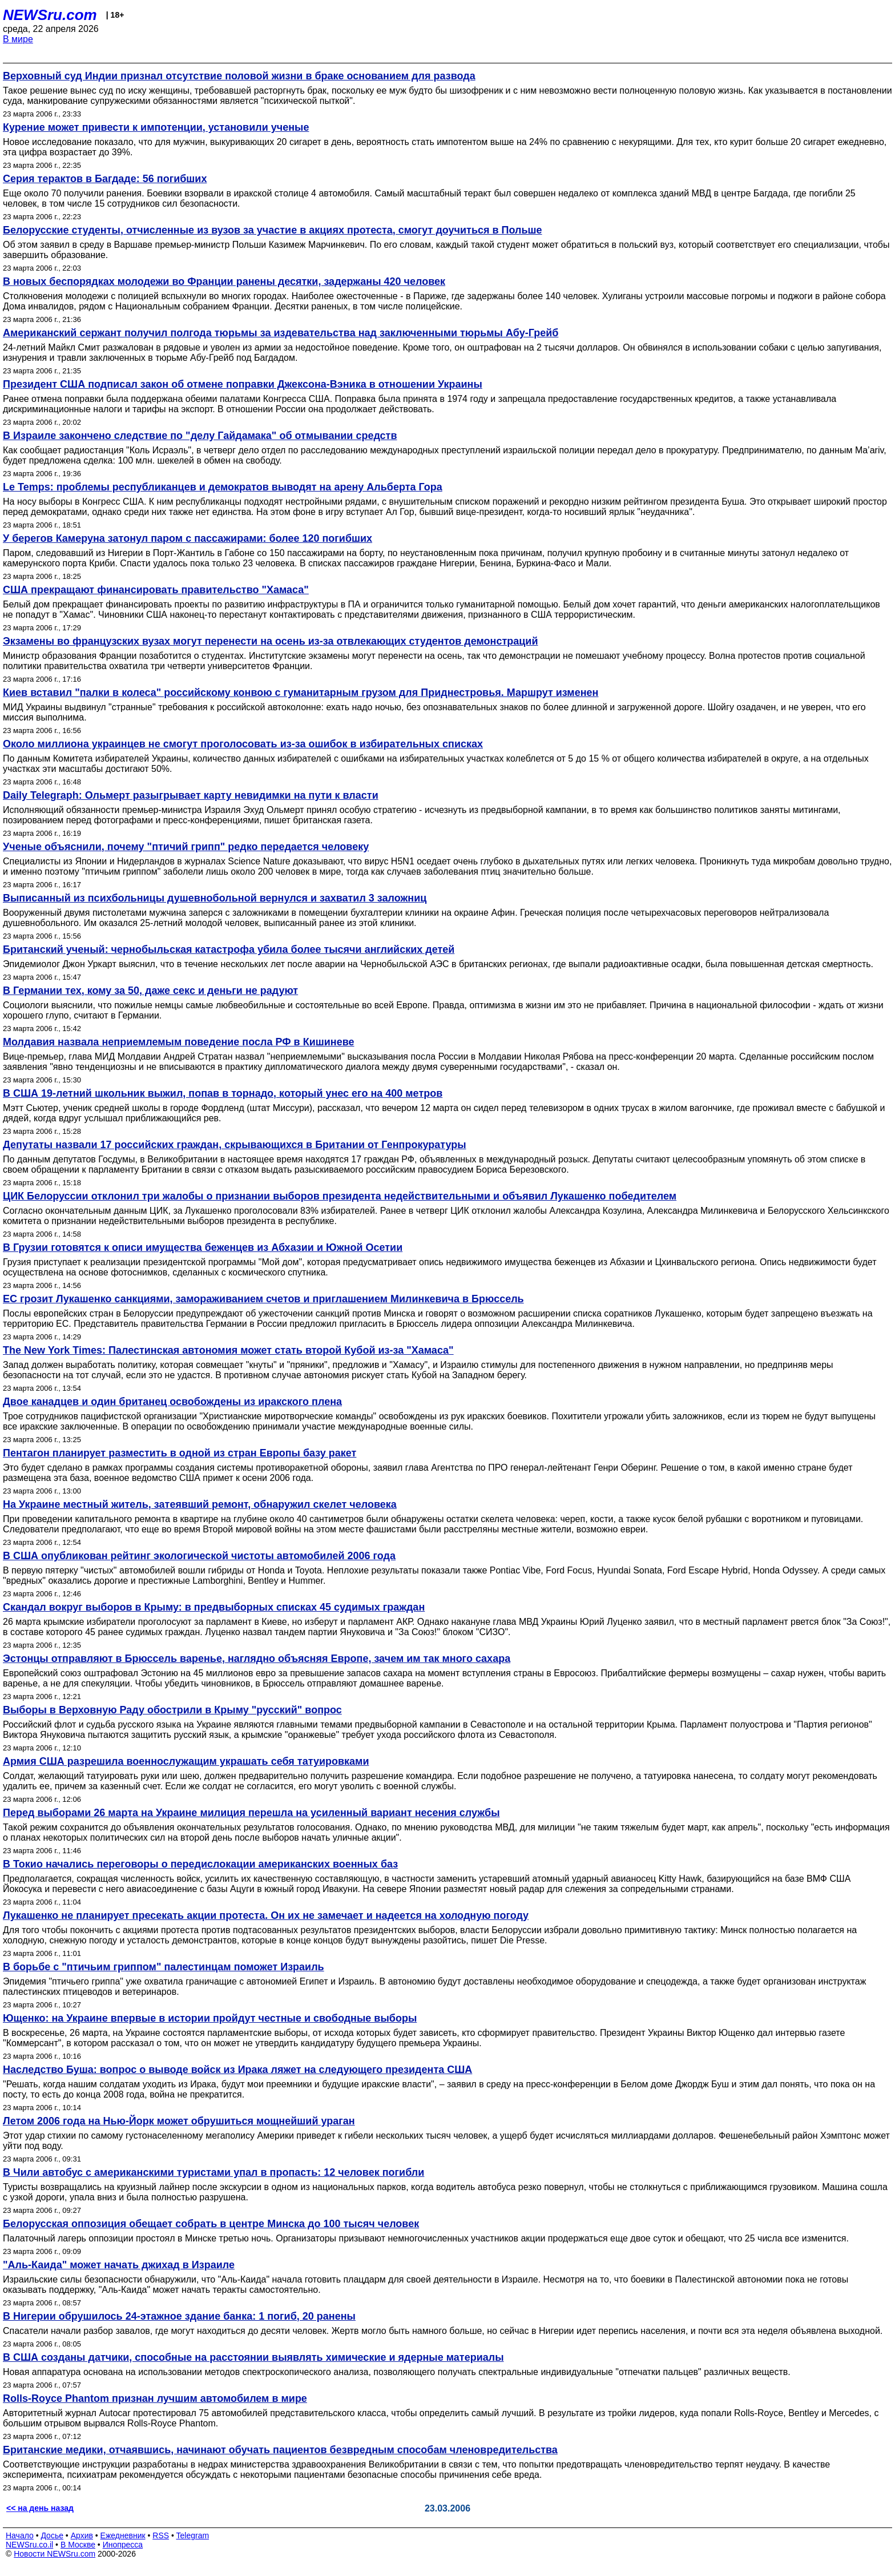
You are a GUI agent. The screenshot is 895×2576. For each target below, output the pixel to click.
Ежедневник (123, 2535)
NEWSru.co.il (29, 2544)
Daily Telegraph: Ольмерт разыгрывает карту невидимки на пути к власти (190, 795)
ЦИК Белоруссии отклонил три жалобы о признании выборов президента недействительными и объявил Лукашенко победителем (339, 1196)
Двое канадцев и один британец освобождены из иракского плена (172, 1401)
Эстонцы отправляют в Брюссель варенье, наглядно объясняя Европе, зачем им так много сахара (256, 1658)
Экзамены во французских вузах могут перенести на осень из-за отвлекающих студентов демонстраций (270, 641)
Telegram (192, 2535)
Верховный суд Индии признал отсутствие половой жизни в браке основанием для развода (239, 76)
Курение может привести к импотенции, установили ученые (156, 127)
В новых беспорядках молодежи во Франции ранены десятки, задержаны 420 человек (224, 281)
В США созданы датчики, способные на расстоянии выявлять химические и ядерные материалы (253, 2357)
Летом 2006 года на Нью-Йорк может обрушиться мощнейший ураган (179, 2121)
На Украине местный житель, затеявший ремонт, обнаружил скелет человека (200, 1504)
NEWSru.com (50, 14)
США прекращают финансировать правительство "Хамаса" (156, 589)
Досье (52, 2535)
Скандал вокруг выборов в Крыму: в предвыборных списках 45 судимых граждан (214, 1607)
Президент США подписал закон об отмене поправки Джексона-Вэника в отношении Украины (242, 384)
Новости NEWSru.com (54, 2553)
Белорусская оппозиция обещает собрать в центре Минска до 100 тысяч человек (211, 2223)
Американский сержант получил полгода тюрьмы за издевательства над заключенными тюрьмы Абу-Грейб (280, 333)
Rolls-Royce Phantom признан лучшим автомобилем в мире (155, 2398)
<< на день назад (40, 2508)
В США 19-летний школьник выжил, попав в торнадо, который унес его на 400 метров (222, 1093)
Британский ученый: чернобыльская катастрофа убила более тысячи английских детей (228, 949)
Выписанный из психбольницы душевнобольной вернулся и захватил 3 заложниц (214, 898)
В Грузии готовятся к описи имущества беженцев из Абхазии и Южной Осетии (202, 1247)
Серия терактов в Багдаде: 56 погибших (105, 178)
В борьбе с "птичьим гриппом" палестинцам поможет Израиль (163, 1967)
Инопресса (123, 2544)
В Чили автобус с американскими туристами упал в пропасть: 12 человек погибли (213, 2172)
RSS (160, 2535)
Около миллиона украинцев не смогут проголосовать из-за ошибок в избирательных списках (243, 744)
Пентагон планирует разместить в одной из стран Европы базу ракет (179, 1453)
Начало (20, 2535)
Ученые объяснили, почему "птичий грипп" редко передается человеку (186, 846)
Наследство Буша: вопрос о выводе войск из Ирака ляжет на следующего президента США (237, 2069)
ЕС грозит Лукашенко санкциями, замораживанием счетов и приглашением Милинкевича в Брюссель (263, 1299)
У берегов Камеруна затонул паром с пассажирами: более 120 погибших (187, 538)
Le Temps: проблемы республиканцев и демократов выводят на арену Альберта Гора (222, 487)
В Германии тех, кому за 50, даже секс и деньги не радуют (150, 990)
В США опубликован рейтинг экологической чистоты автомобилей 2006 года (199, 1555)
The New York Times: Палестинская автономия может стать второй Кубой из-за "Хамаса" (228, 1350)
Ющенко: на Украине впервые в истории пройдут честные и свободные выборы (210, 2018)
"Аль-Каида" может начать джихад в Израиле (119, 2265)
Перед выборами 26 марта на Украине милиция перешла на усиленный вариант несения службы (251, 1812)
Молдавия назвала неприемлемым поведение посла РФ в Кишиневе (178, 1042)
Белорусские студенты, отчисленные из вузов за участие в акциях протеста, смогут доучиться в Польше (272, 230)
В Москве (78, 2544)
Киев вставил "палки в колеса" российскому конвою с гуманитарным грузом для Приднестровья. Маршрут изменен (300, 692)
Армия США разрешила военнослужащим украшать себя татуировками (186, 1761)
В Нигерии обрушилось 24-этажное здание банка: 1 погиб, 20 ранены (179, 2316)
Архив (82, 2535)
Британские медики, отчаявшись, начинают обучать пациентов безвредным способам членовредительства (280, 2450)
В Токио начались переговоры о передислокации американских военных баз (200, 1864)
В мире (18, 39)
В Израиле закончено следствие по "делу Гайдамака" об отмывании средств (200, 435)
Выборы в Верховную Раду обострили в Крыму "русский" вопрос (172, 1710)
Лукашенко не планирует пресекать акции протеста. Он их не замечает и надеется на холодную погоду (266, 1915)
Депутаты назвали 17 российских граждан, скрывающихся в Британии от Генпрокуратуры (234, 1144)
